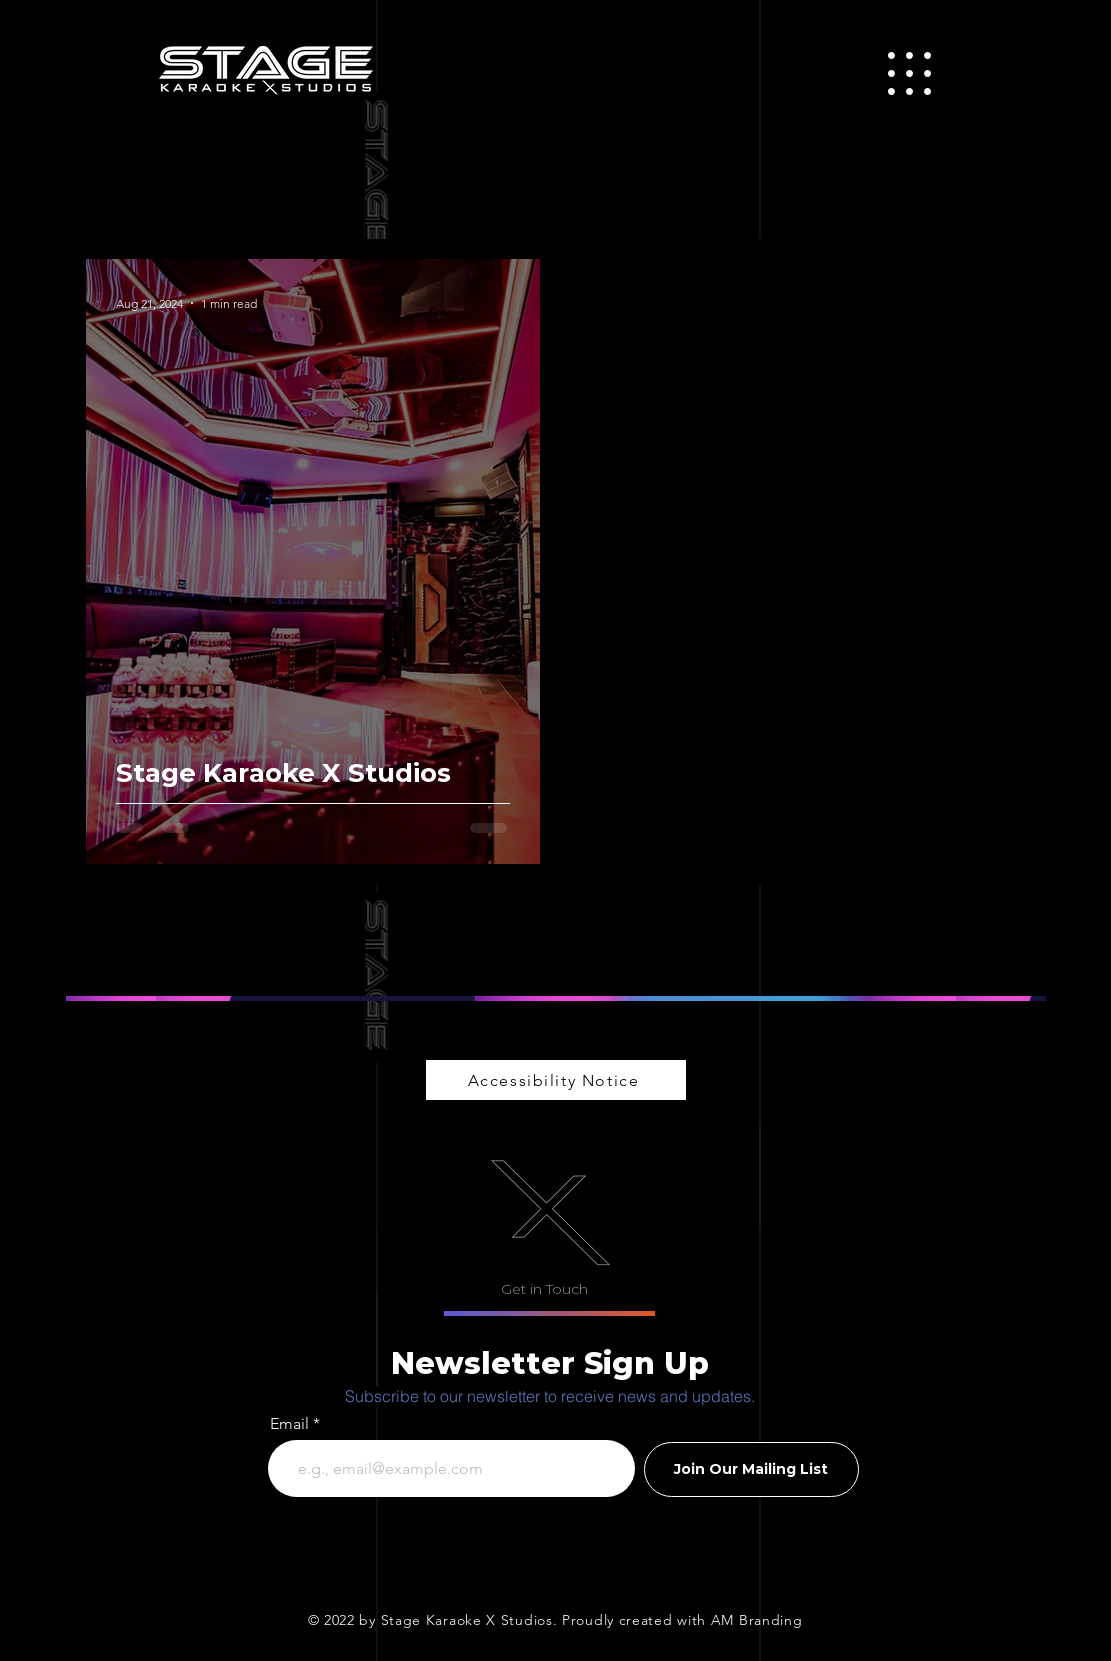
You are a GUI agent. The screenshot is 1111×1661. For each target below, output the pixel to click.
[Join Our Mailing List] (751, 1469)
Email (289, 1424)
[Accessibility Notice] (556, 1080)
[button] (909, 73)
